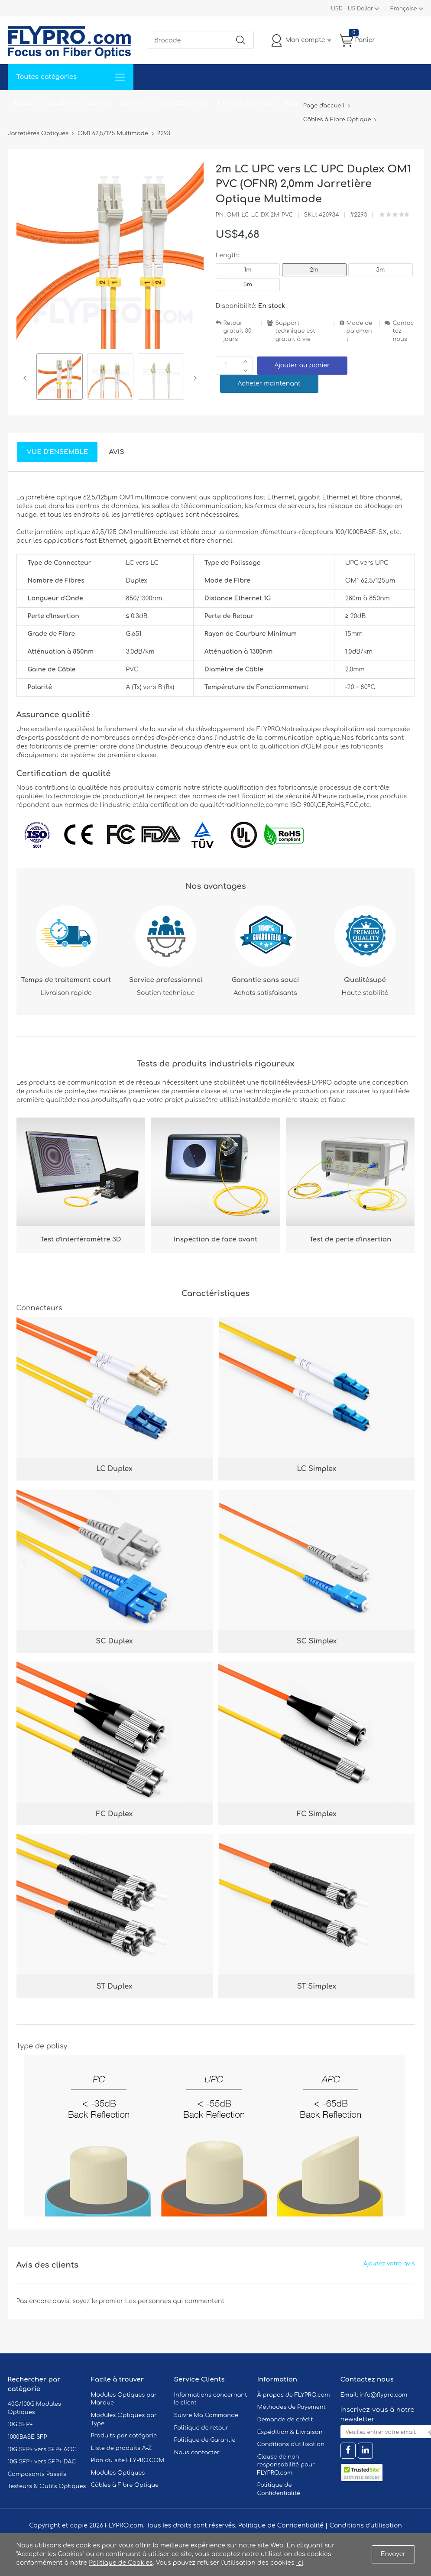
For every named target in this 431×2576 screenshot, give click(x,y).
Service (98, 103)
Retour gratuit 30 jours (238, 331)
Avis (116, 452)
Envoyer (393, 2554)
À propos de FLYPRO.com (293, 2395)
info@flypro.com (384, 2395)
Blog (291, 103)
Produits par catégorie (124, 2436)
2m (314, 270)
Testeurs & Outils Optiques (47, 2486)
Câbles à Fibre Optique (125, 2485)
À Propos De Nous (245, 103)
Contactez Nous (181, 103)
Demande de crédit (285, 2420)
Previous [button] (26, 378)
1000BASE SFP (27, 2437)
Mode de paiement (360, 331)
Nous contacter (197, 2453)
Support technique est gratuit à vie (295, 331)
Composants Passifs (37, 2474)
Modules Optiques (118, 2473)
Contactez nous (403, 331)
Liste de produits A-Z (121, 2448)
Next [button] (193, 378)
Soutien (132, 103)
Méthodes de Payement (291, 2407)
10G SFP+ (20, 2424)
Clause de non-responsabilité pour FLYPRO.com (286, 2465)
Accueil (24, 103)
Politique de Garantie (205, 2440)
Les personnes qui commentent (175, 2301)
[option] (59, 377)
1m (247, 270)
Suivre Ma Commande (206, 2415)
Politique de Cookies (120, 2563)
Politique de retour (201, 2428)
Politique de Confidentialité (281, 2525)
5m (247, 285)
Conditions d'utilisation (290, 2444)
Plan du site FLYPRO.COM (128, 2460)
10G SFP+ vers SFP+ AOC (42, 2449)
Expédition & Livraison (290, 2432)
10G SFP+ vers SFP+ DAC (42, 2462)
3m (380, 270)
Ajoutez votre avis (389, 2264)
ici (299, 2563)
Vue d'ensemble (57, 452)
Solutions (61, 103)
